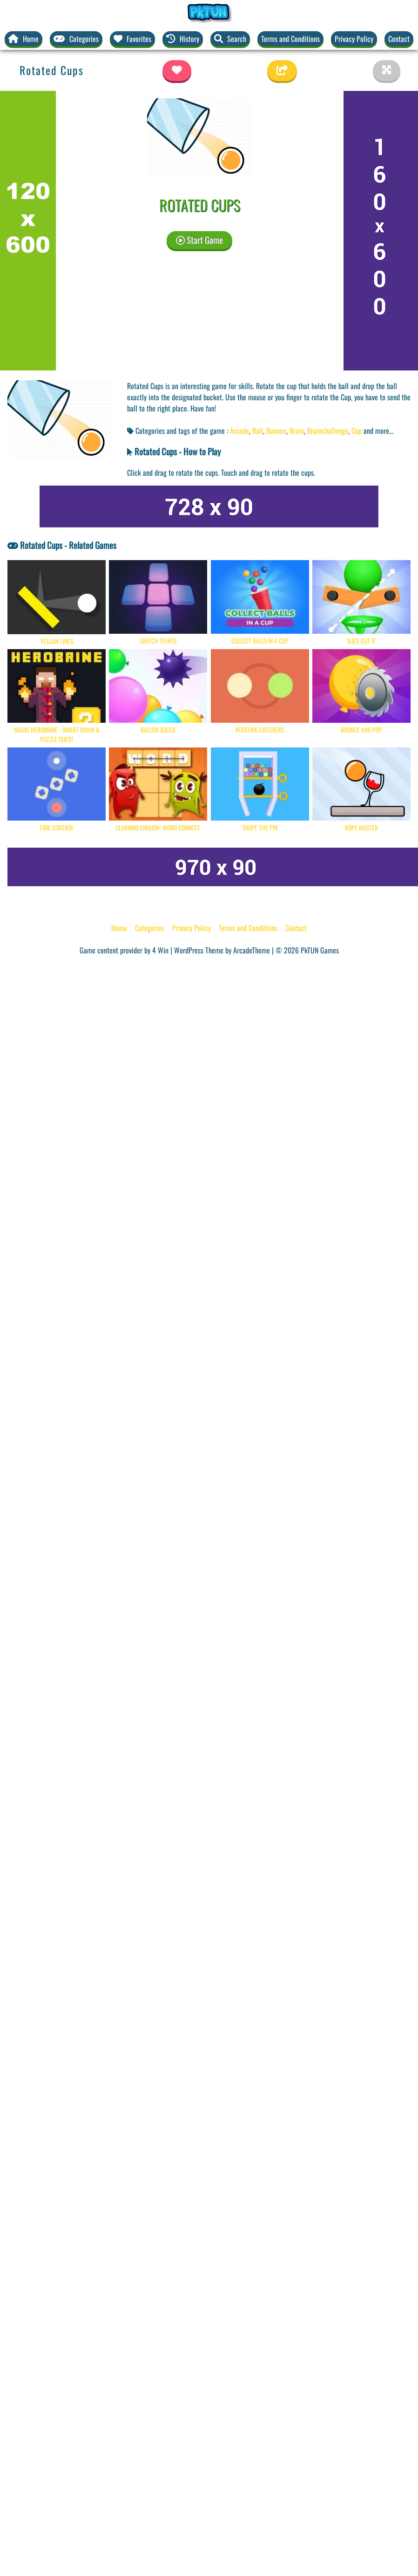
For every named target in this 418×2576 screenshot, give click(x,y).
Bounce (276, 430)
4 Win (160, 950)
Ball (257, 430)
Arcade (239, 430)
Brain (297, 430)
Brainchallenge (327, 430)
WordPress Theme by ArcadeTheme (222, 950)
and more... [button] (378, 430)
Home (119, 927)
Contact (399, 38)
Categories (149, 927)
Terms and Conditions (290, 38)
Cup (356, 430)
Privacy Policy (354, 38)
